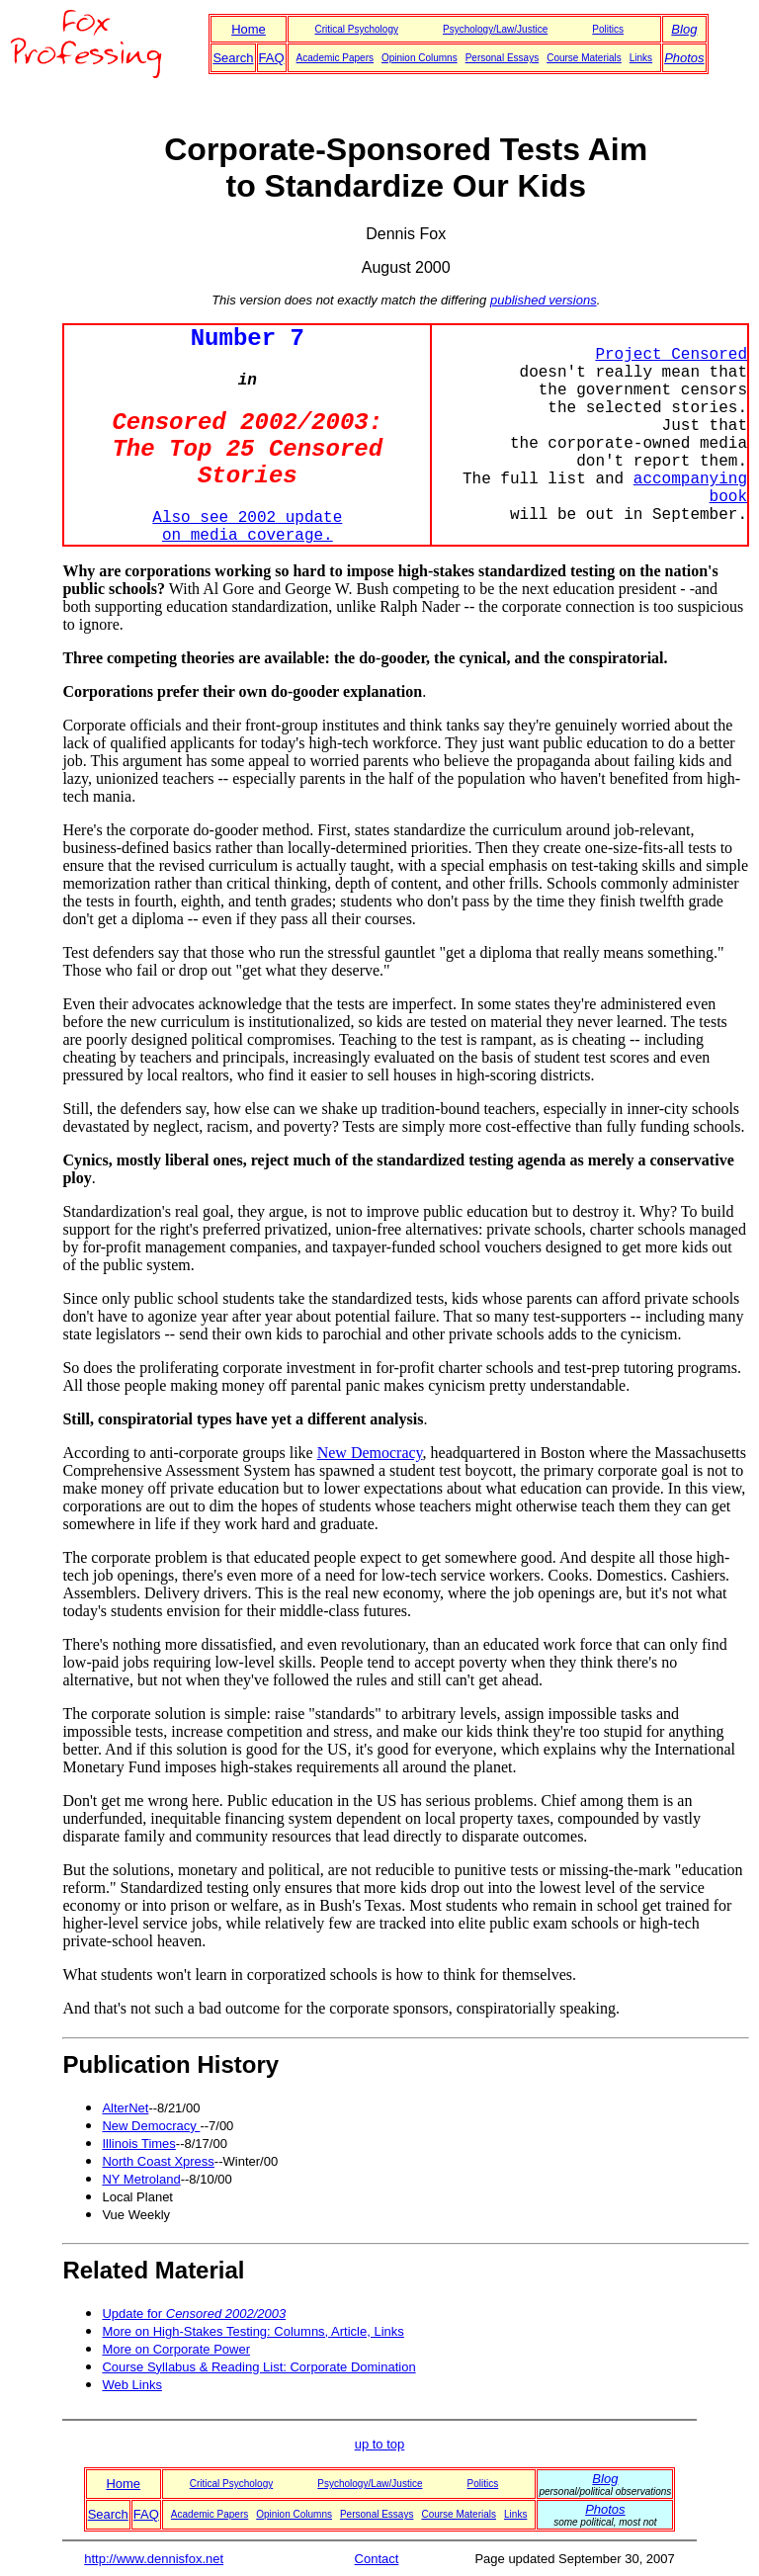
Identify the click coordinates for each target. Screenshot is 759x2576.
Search (232, 57)
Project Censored (671, 355)
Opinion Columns (419, 57)
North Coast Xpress (157, 2161)
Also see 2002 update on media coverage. (247, 527)
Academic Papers (335, 57)
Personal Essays (502, 57)
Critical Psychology (355, 29)
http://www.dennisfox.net (153, 2558)
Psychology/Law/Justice (495, 29)
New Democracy (370, 1452)
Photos (684, 57)
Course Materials (584, 57)
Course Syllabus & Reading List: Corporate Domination (258, 2367)
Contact (377, 2558)
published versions (543, 300)
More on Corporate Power (176, 2349)
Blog (684, 29)
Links (641, 57)
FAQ (272, 57)
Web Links (131, 2384)
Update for (194, 2313)
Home (248, 29)
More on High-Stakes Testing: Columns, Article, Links (252, 2331)
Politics (608, 29)
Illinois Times (138, 2143)
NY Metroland (141, 2179)
